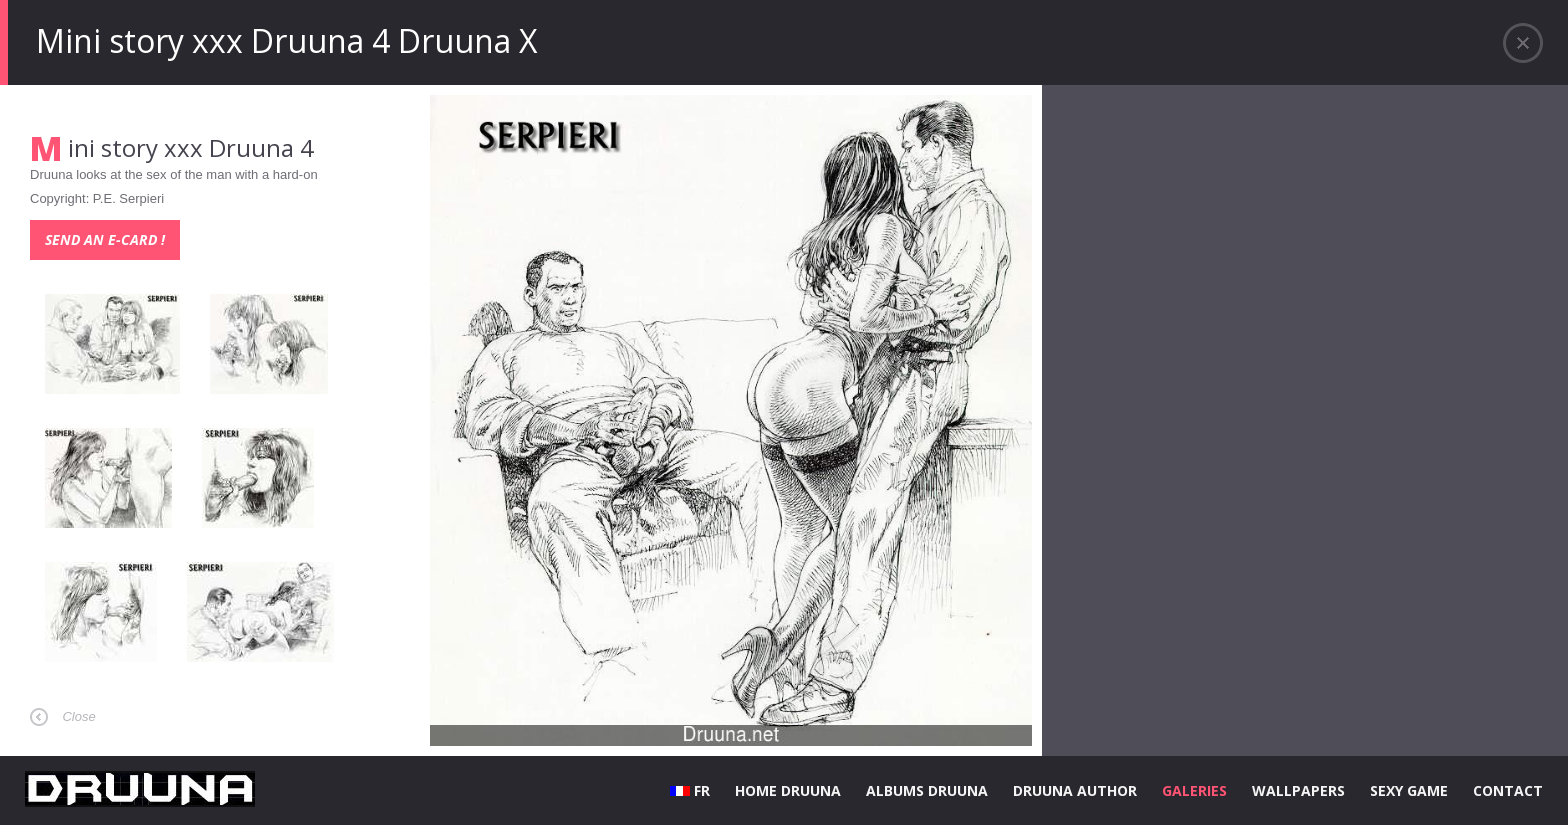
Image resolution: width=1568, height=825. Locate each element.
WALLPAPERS (1298, 790)
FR (690, 790)
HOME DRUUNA (788, 790)
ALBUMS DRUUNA (927, 790)
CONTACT (1508, 790)
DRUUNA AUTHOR (1075, 790)
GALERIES (1194, 790)
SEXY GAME (1409, 790)
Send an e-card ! (105, 239)
